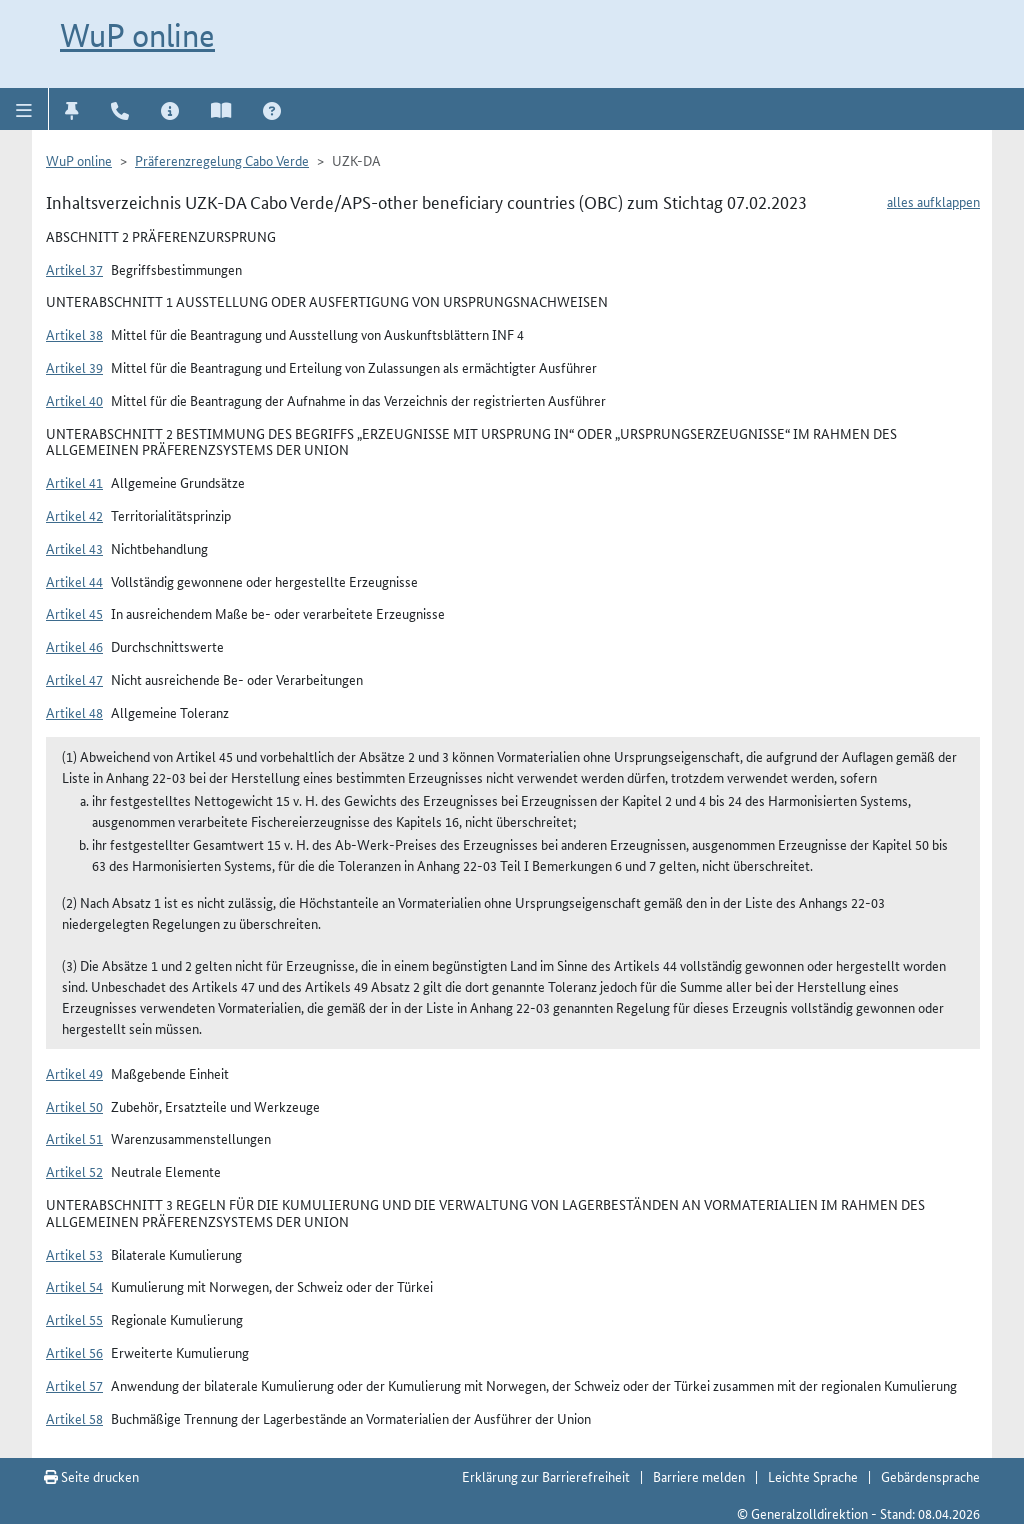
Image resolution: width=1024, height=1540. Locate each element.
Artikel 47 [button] (74, 679)
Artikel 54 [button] (74, 1286)
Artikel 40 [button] (74, 400)
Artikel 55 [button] (74, 1319)
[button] (24, 109)
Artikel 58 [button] (74, 1418)
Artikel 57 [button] (74, 1385)
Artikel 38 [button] (74, 334)
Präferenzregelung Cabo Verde (222, 160)
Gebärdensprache (930, 1476)
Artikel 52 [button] (74, 1171)
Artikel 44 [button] (74, 581)
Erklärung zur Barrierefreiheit (546, 1476)
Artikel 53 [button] (74, 1254)
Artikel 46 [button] (74, 646)
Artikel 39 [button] (74, 367)
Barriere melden (699, 1476)
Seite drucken (91, 1476)
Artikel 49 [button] (74, 1073)
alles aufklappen (933, 201)
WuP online (137, 35)
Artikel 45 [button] (74, 613)
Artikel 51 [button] (74, 1138)
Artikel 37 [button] (74, 269)
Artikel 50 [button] (74, 1106)
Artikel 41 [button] (74, 482)
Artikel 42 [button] (74, 515)
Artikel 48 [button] (74, 712)
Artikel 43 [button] (74, 548)
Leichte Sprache (813, 1476)
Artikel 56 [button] (74, 1352)
